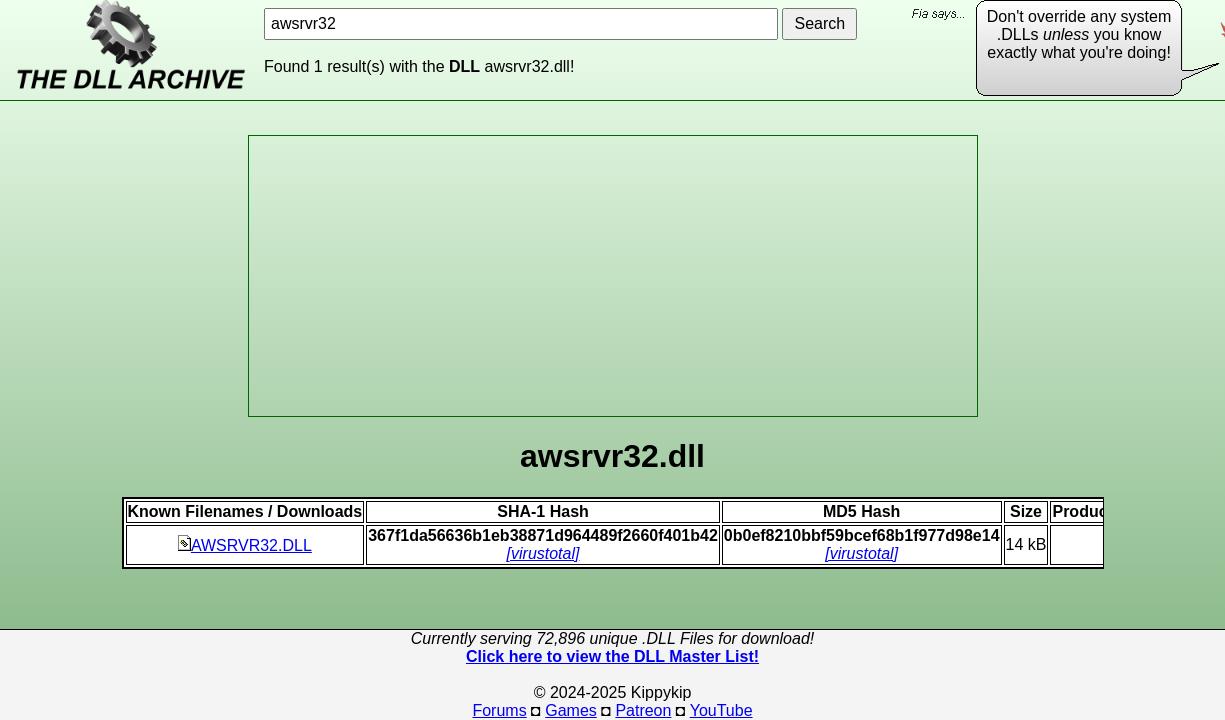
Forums (499, 710)
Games (571, 710)
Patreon (643, 710)
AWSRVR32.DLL (245, 545)
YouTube (721, 710)
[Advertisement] (613, 276)
